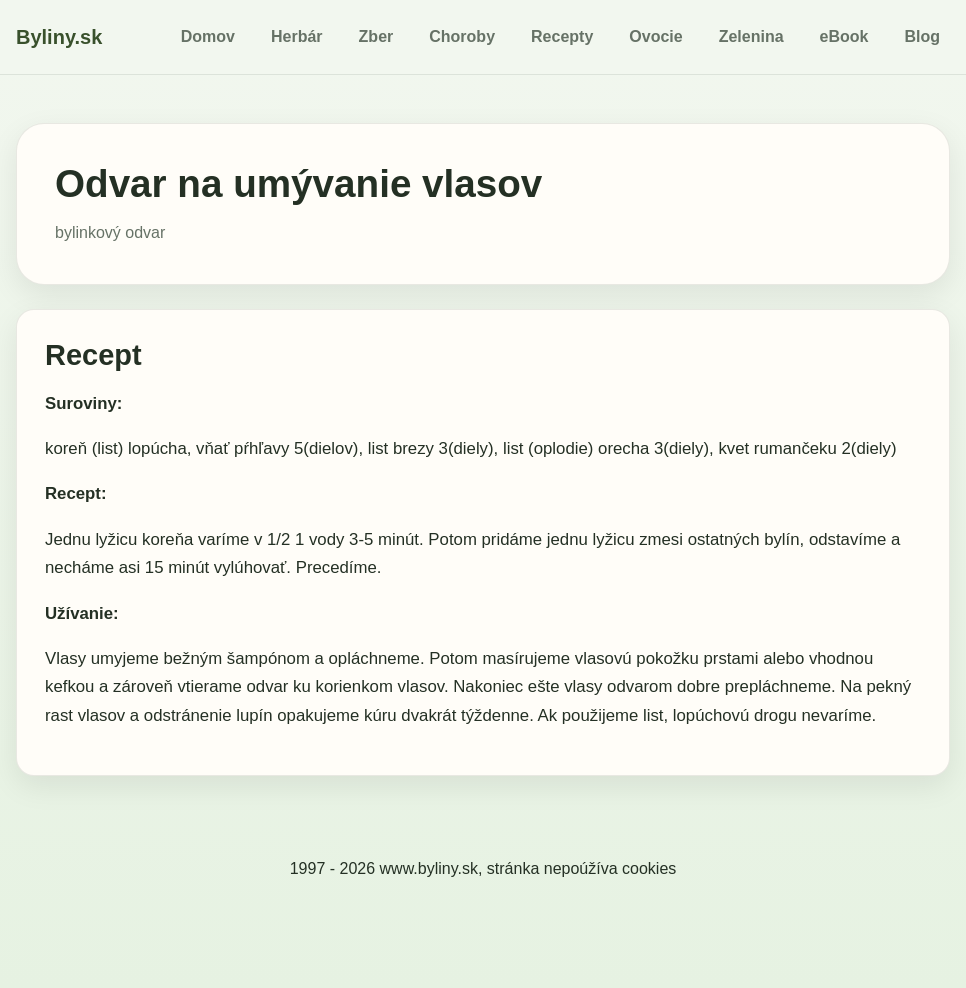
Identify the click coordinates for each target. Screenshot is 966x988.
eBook (844, 36)
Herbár (297, 36)
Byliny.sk (59, 37)
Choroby (462, 36)
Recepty (562, 36)
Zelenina (751, 36)
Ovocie (655, 36)
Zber (376, 36)
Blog (922, 36)
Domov (208, 36)
